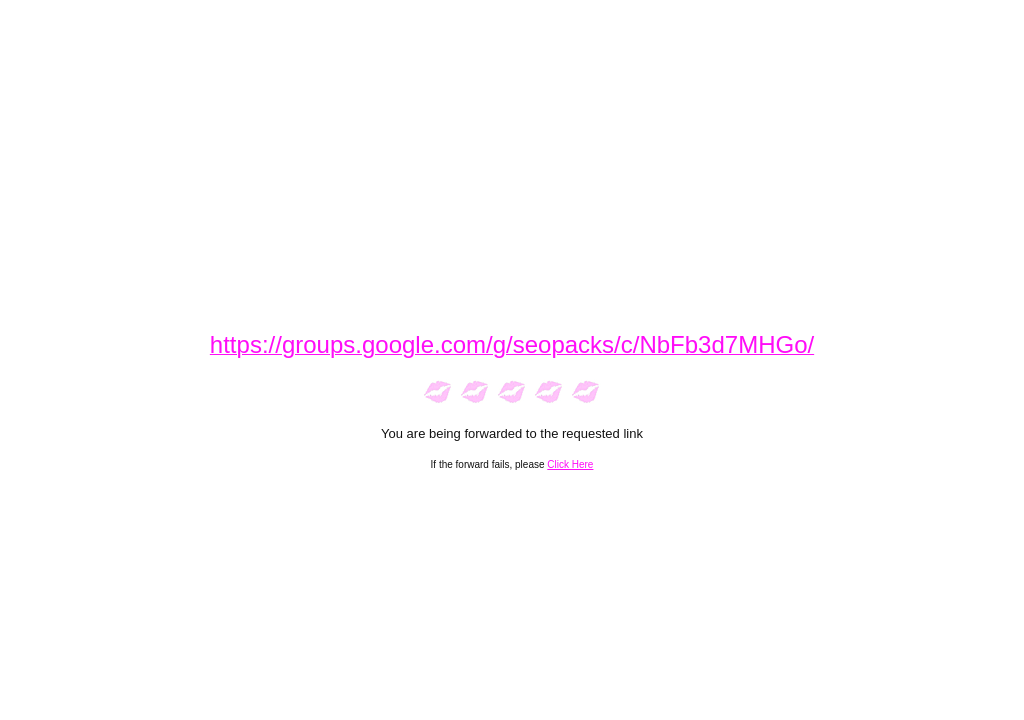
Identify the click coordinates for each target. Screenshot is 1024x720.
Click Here (570, 464)
